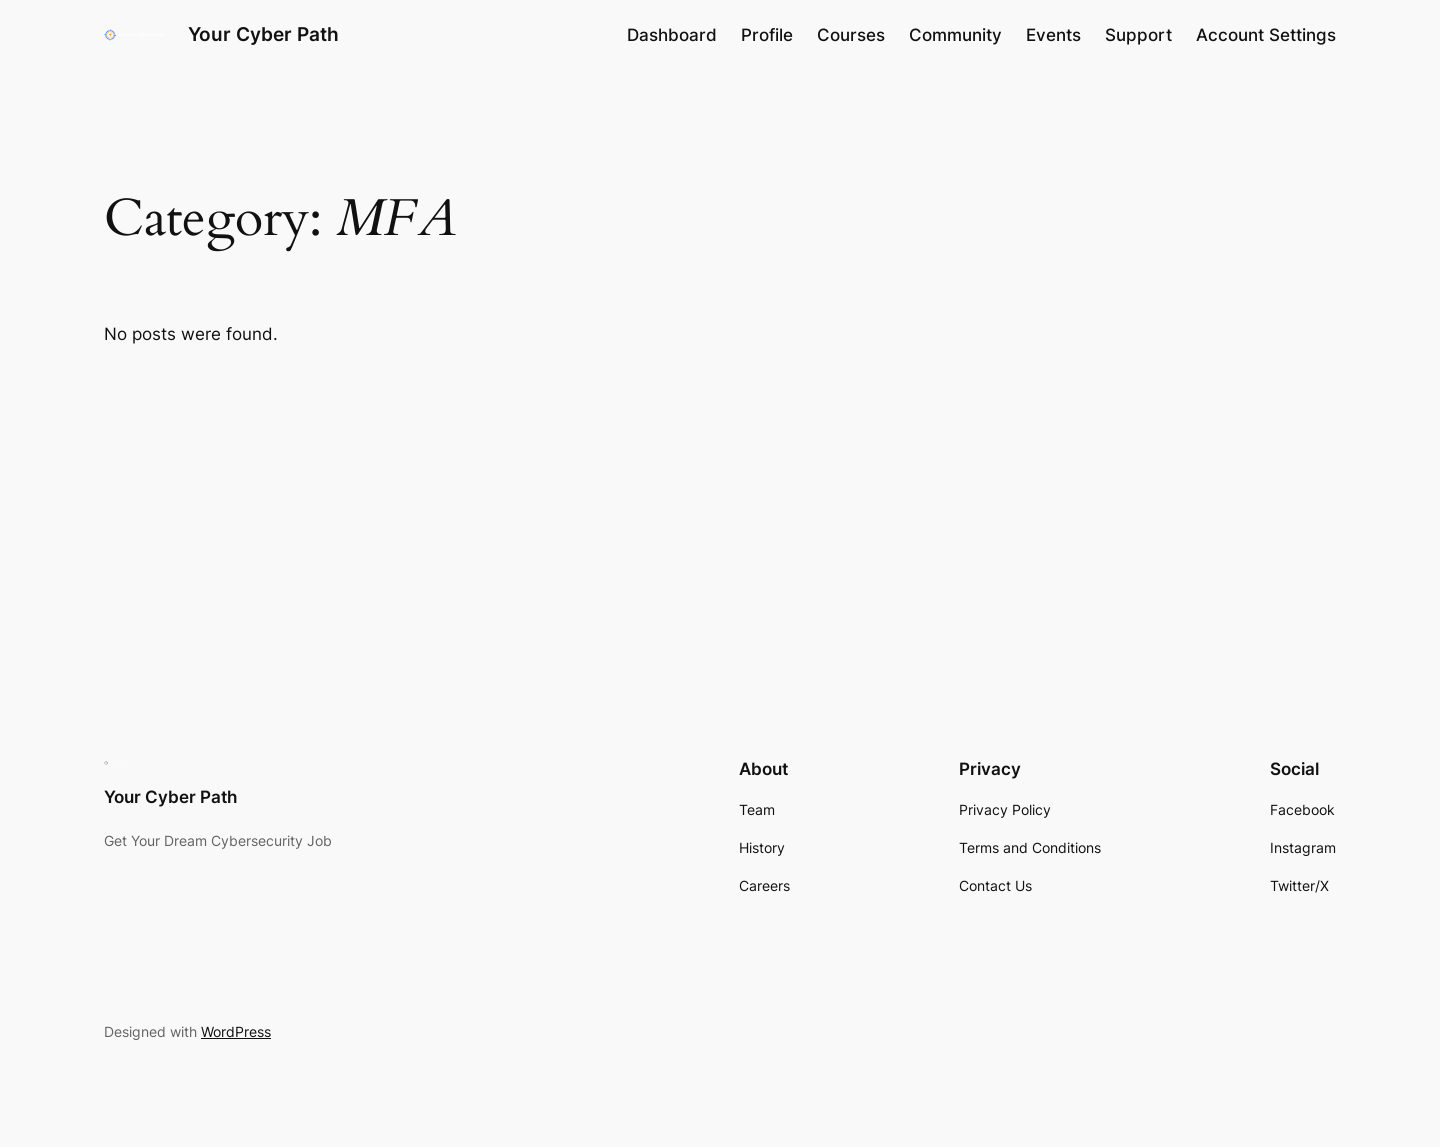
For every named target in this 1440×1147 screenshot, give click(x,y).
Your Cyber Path (263, 34)
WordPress (236, 1031)
